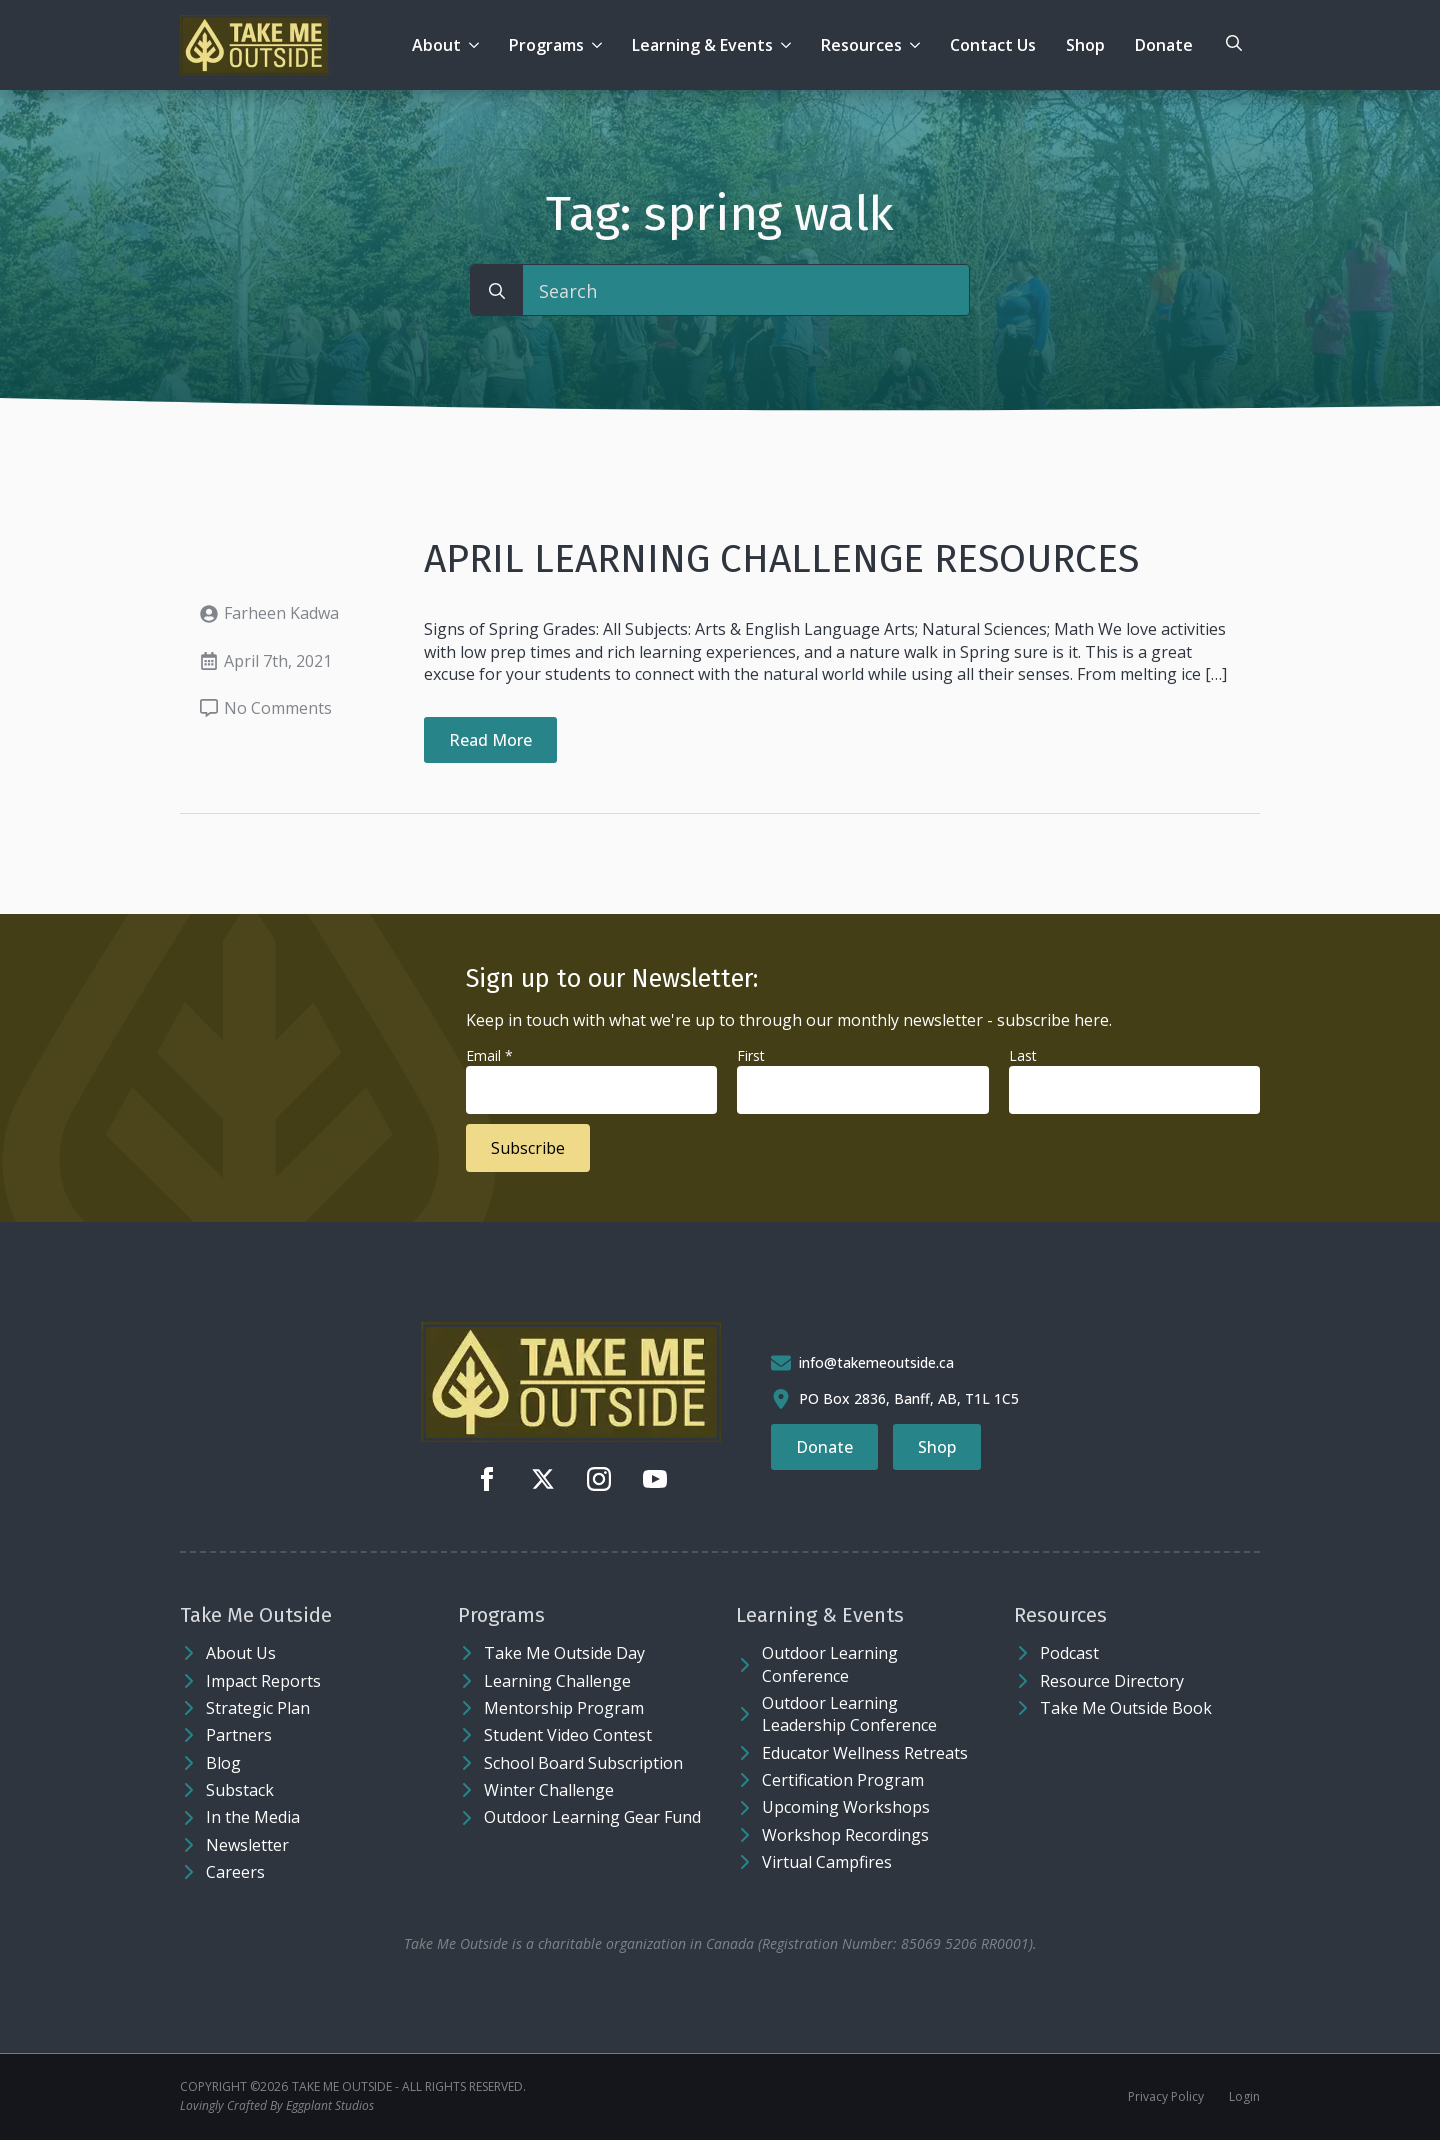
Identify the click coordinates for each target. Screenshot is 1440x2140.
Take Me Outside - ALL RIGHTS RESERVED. (409, 2087)
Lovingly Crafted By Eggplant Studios (277, 2106)
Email (489, 1055)
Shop (1085, 45)
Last (1023, 1055)
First (751, 1055)
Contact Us (993, 45)
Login (1244, 2097)
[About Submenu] (477, 45)
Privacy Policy (1166, 2097)
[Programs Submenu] (600, 45)
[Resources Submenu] (918, 45)
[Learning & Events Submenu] (789, 45)
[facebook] (487, 1479)
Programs (546, 45)
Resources (861, 45)
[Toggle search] (1234, 43)
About (436, 45)
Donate (1164, 45)
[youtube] (655, 1479)
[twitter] (543, 1479)
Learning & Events (702, 45)
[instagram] (599, 1479)
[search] (497, 291)
